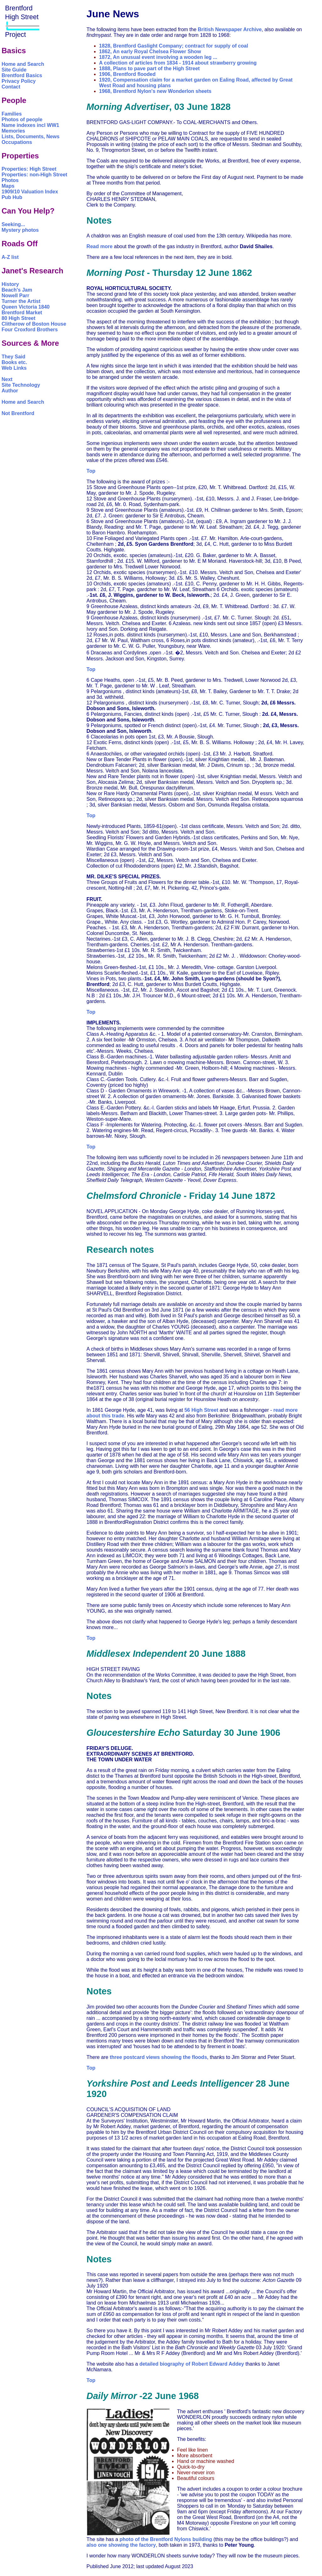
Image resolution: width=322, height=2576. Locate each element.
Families (12, 114)
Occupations (17, 142)
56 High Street (201, 1410)
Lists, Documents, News (30, 136)
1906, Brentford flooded (127, 74)
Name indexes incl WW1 (30, 125)
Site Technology (21, 385)
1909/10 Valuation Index (30, 191)
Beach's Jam (17, 290)
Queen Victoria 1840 (26, 307)
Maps (8, 186)
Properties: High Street (29, 169)
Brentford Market (22, 312)
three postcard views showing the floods (158, 2057)
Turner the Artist (21, 301)
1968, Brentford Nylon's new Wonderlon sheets (155, 91)
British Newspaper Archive (230, 29)
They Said (13, 356)
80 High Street (19, 318)
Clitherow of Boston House (34, 324)
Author (10, 390)
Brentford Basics (22, 75)
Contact (11, 86)
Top (90, 471)
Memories (13, 131)
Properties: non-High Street (34, 174)
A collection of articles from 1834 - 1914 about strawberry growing (178, 63)
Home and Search (23, 64)
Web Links (14, 368)
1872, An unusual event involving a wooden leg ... (158, 57)
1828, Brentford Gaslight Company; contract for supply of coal (173, 45)
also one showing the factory (121, 2545)
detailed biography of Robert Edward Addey (191, 2364)
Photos (10, 180)
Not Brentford (18, 413)
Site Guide (14, 69)
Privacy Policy (19, 81)
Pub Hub (12, 197)
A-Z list (10, 257)
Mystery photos (20, 230)
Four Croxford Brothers (30, 329)
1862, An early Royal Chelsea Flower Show (150, 51)
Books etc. (14, 362)
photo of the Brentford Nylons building (165, 2539)
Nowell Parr (15, 295)
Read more (99, 246)
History (10, 284)
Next (7, 379)
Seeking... (13, 224)
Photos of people (22, 119)
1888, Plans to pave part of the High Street (149, 68)
